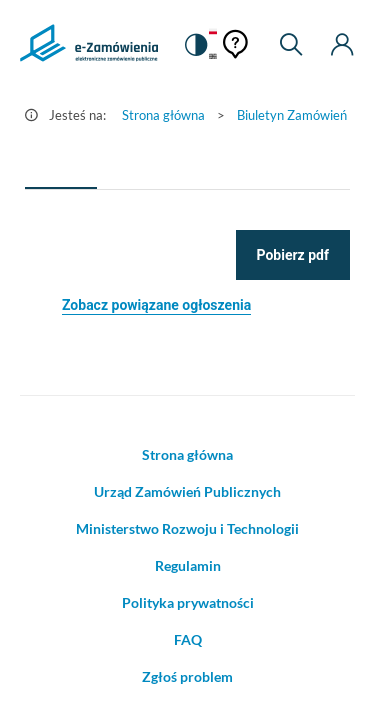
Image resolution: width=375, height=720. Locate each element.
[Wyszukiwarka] (291, 45)
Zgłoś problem (187, 676)
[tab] (61, 165)
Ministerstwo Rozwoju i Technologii (187, 528)
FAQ (188, 639)
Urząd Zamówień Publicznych (187, 491)
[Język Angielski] (213, 57)
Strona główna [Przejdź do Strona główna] (163, 115)
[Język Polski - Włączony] (213, 32)
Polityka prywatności (188, 602)
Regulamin (188, 565)
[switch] (195, 45)
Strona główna (187, 454)
